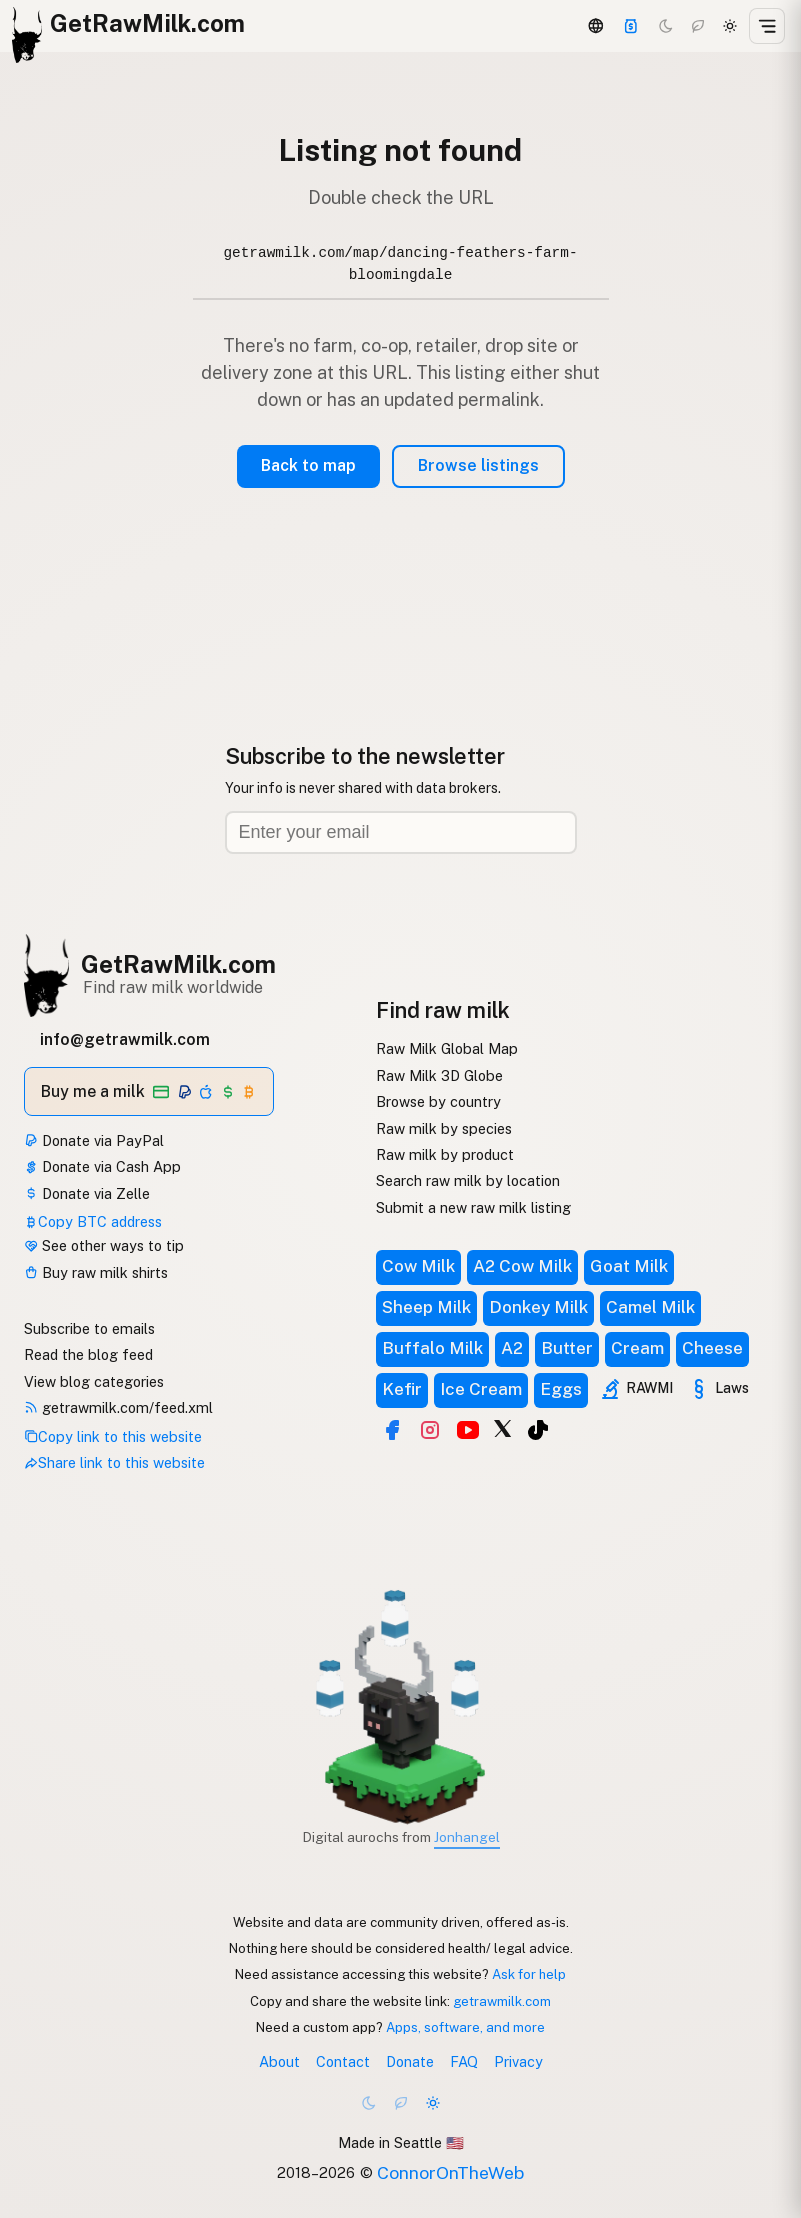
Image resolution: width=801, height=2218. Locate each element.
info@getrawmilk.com (125, 1039)
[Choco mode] (698, 26)
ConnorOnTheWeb (450, 2172)
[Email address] (401, 832)
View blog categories (94, 1381)
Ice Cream (481, 1389)
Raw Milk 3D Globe (439, 1075)
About (279, 2061)
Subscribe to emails (89, 1328)
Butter (567, 1348)
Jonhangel (467, 1837)
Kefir (402, 1389)
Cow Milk (418, 1266)
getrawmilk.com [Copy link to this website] (502, 2001)
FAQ (464, 2061)
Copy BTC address (93, 1221)
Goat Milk (629, 1266)
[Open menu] (767, 26)
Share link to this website (114, 1462)
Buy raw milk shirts (96, 1272)
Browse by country (438, 1101)
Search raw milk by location (468, 1180)
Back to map (308, 465)
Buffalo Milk (432, 1348)
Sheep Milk (426, 1307)
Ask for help (529, 1974)
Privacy (518, 2061)
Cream (637, 1348)
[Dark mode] (666, 26)
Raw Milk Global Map (447, 1048)
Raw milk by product (445, 1154)
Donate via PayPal (94, 1140)
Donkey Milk (538, 1307)
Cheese (712, 1348)
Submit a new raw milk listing (473, 1207)
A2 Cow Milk (522, 1266)
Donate (410, 2061)
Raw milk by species (444, 1128)
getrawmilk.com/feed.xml (118, 1407)
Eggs (561, 1389)
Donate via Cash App (102, 1166)
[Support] (631, 26)
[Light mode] (730, 26)
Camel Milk (650, 1307)
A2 (512, 1348)
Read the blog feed (88, 1354)
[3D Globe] (595, 26)
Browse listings (478, 465)
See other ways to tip (104, 1245)
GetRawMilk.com (178, 964)
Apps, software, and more (465, 2027)
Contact (343, 2061)
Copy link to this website (113, 1436)
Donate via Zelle (87, 1193)
